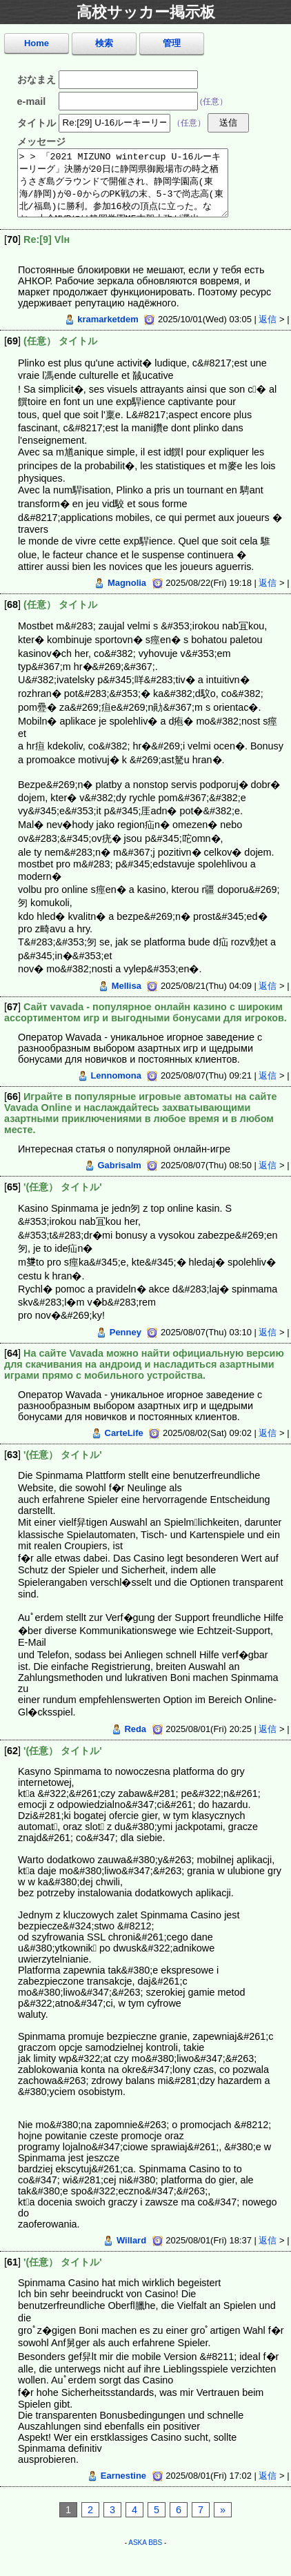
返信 (268, 319)
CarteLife (124, 1433)
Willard (131, 2240)
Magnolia (127, 583)
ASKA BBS (145, 2542)
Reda (135, 1729)
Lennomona (115, 1075)
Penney (125, 1332)
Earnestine (123, 2475)
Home (36, 43)
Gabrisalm (119, 1165)
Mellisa (126, 986)
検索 (104, 43)
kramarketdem (108, 319)
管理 (172, 43)
